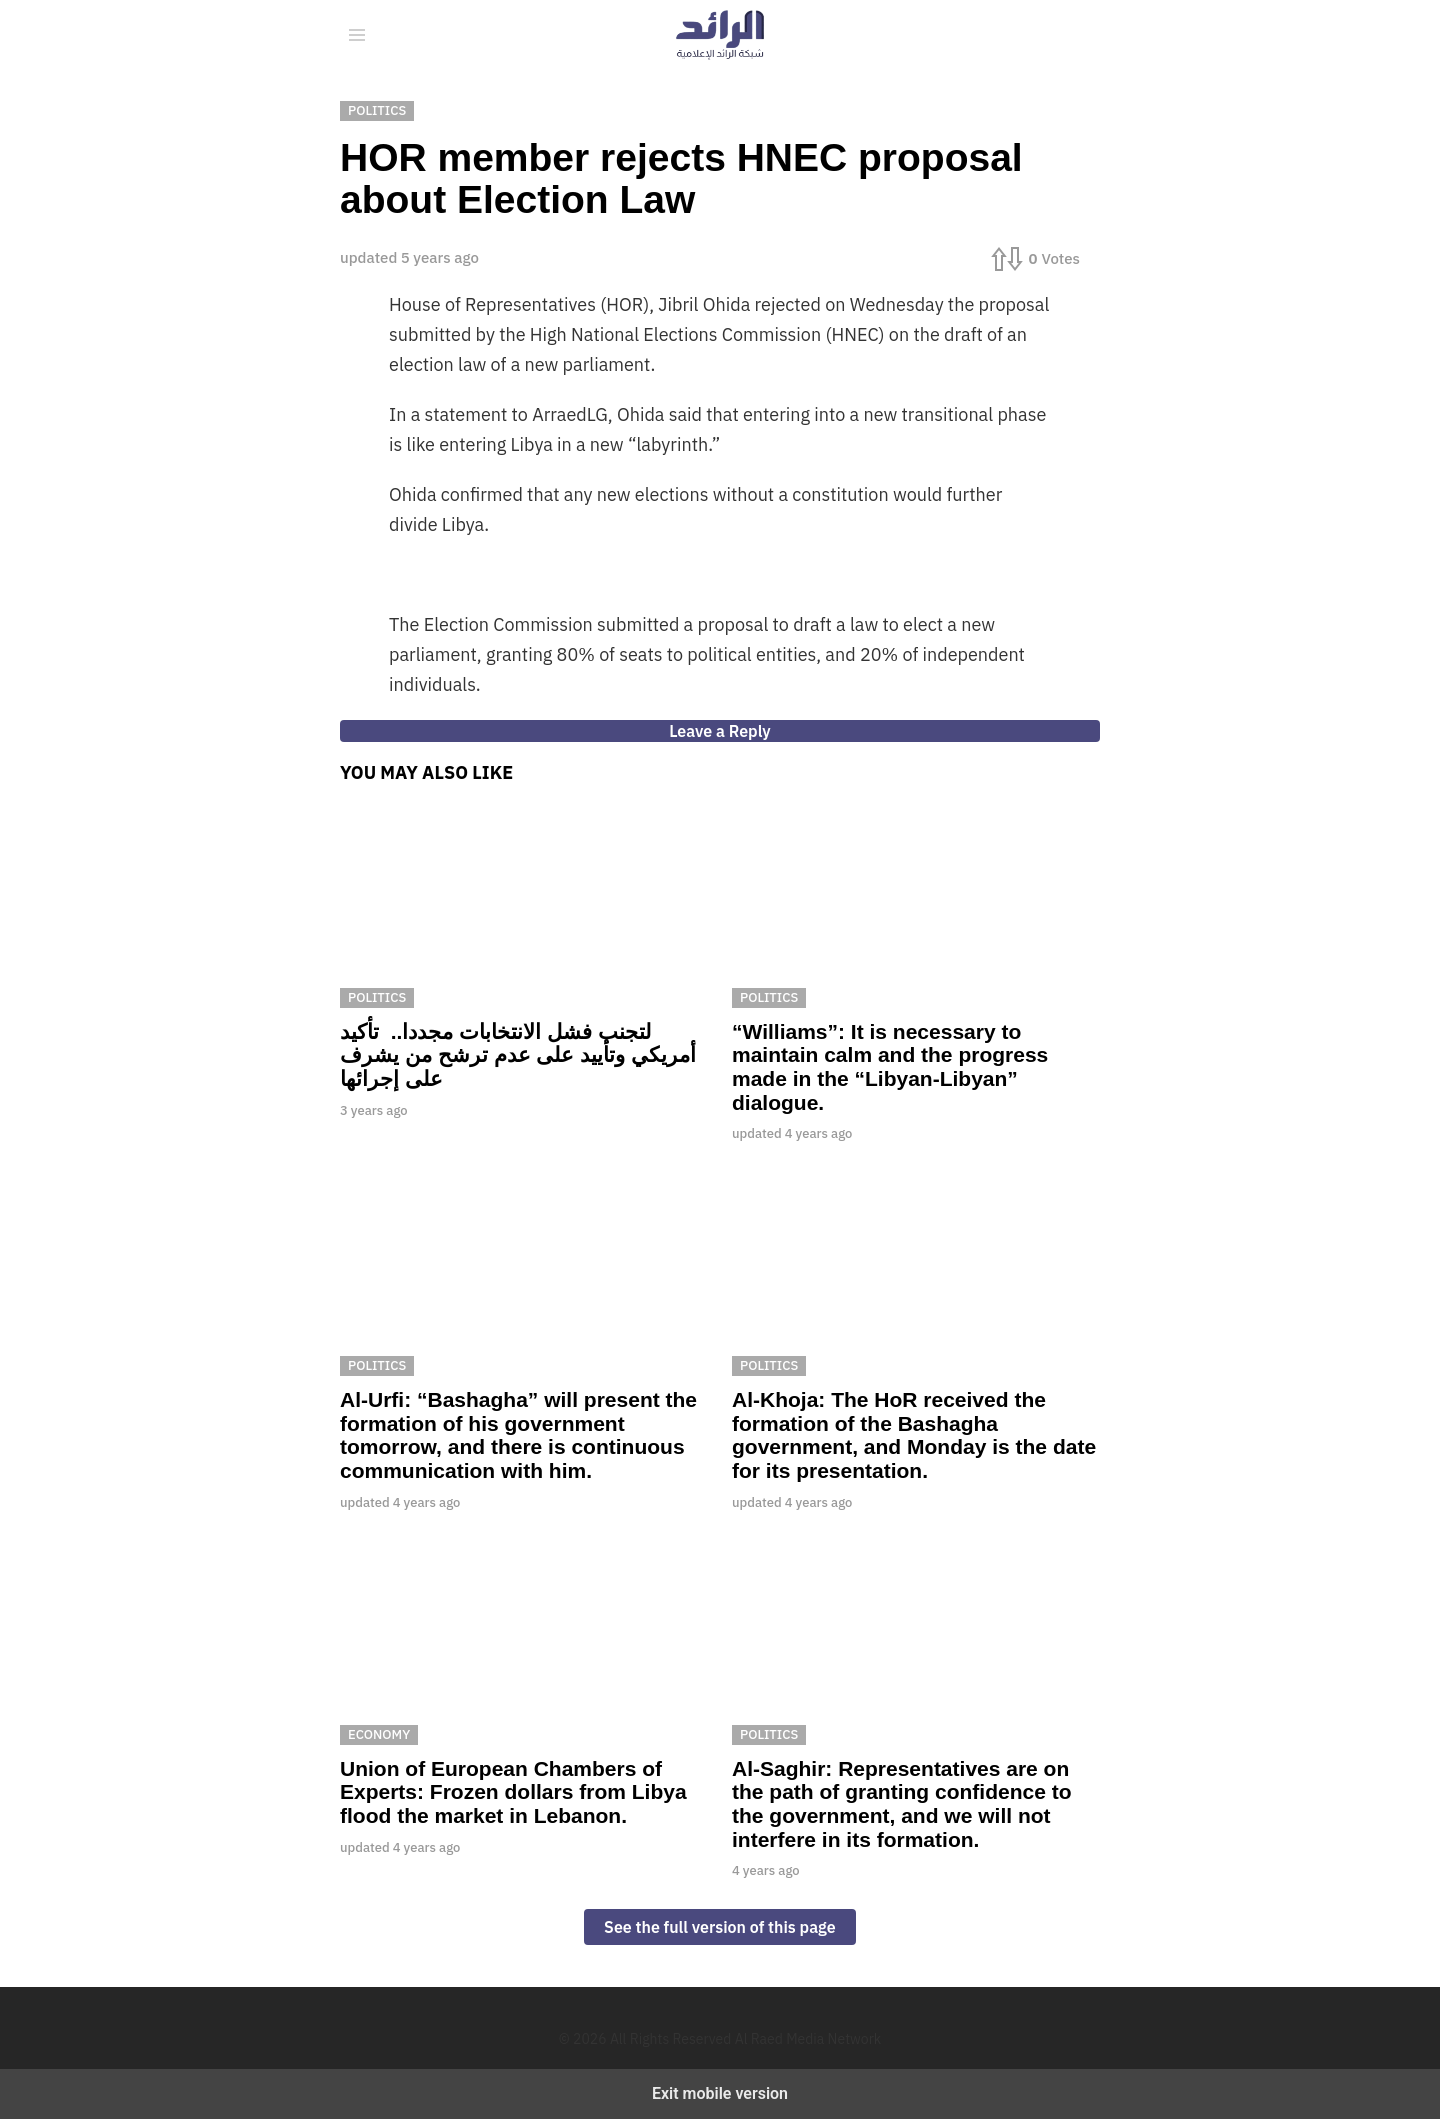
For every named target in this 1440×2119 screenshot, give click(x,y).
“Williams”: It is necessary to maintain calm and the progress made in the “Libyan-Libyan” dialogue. (890, 1067)
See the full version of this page (720, 1927)
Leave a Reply (719, 731)
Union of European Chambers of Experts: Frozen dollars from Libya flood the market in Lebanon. (513, 1792)
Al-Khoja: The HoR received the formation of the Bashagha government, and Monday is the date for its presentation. (914, 1435)
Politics (377, 997)
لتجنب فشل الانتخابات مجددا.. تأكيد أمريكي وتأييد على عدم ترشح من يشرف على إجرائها (518, 1055)
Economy (379, 1734)
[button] (357, 35)
